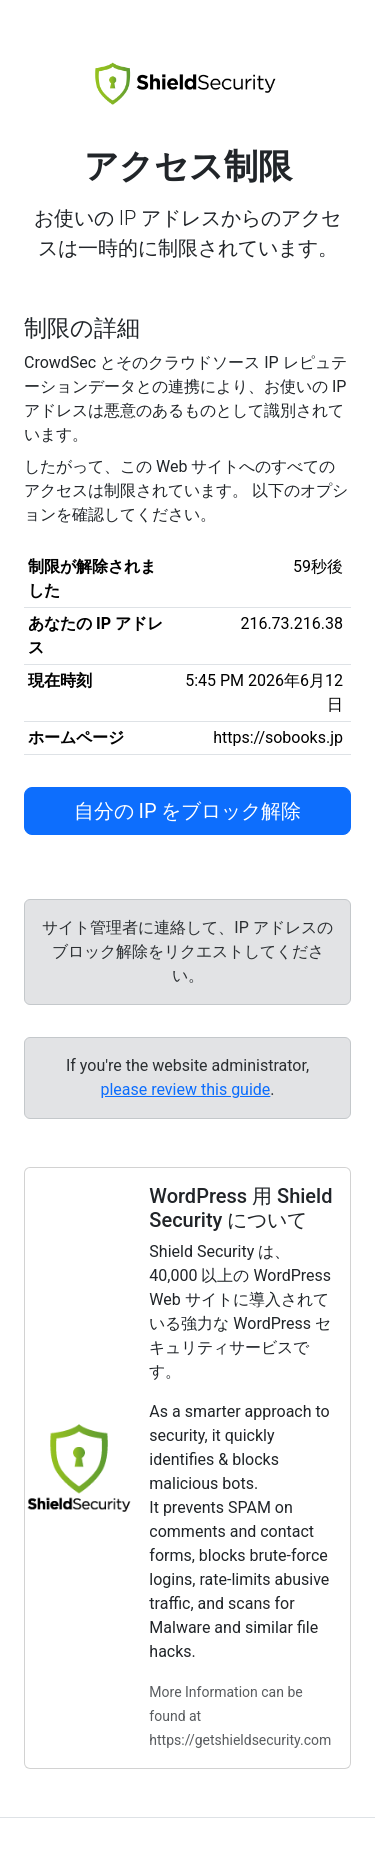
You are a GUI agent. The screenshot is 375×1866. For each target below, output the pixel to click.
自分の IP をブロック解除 (188, 811)
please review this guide (185, 1089)
